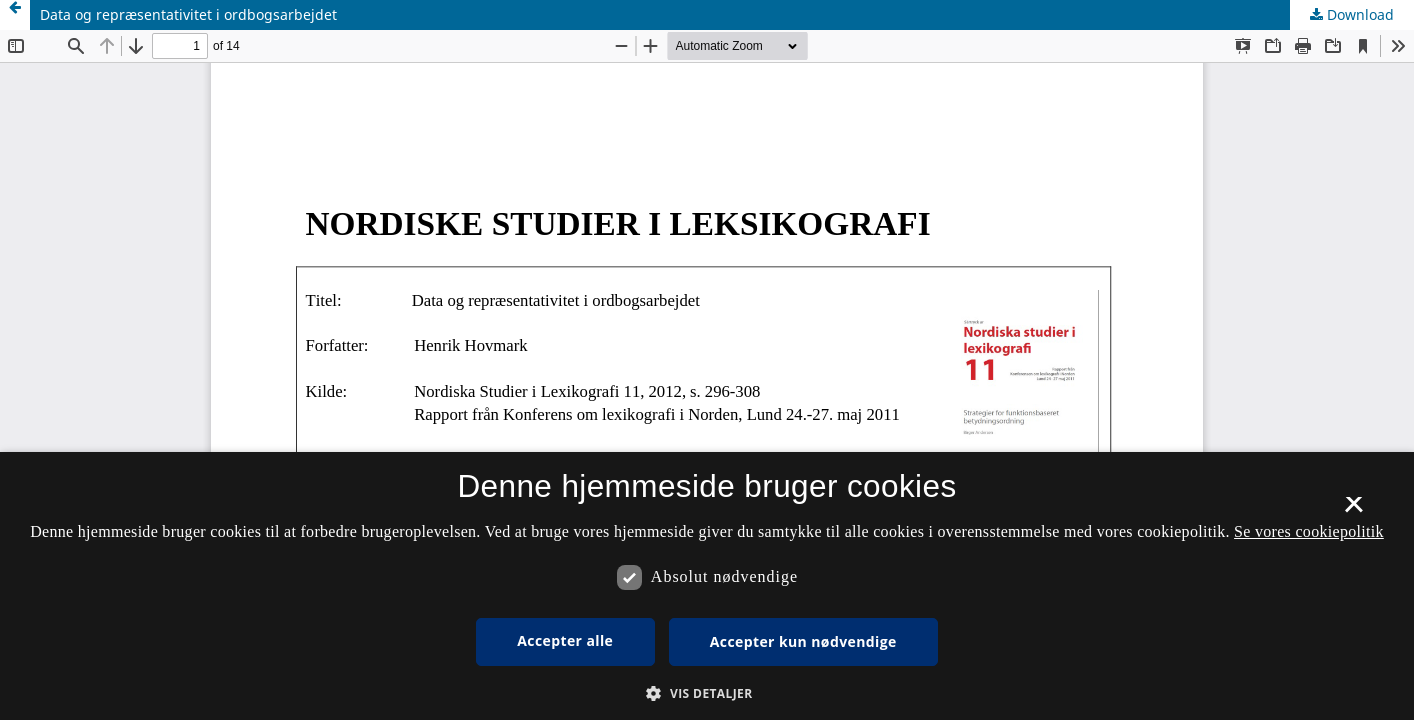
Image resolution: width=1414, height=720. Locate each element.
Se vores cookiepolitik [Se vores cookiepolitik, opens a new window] (1309, 531)
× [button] (1353, 511)
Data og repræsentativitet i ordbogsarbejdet (188, 14)
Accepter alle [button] (565, 640)
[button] (706, 693)
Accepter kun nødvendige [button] (803, 641)
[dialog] (707, 586)
